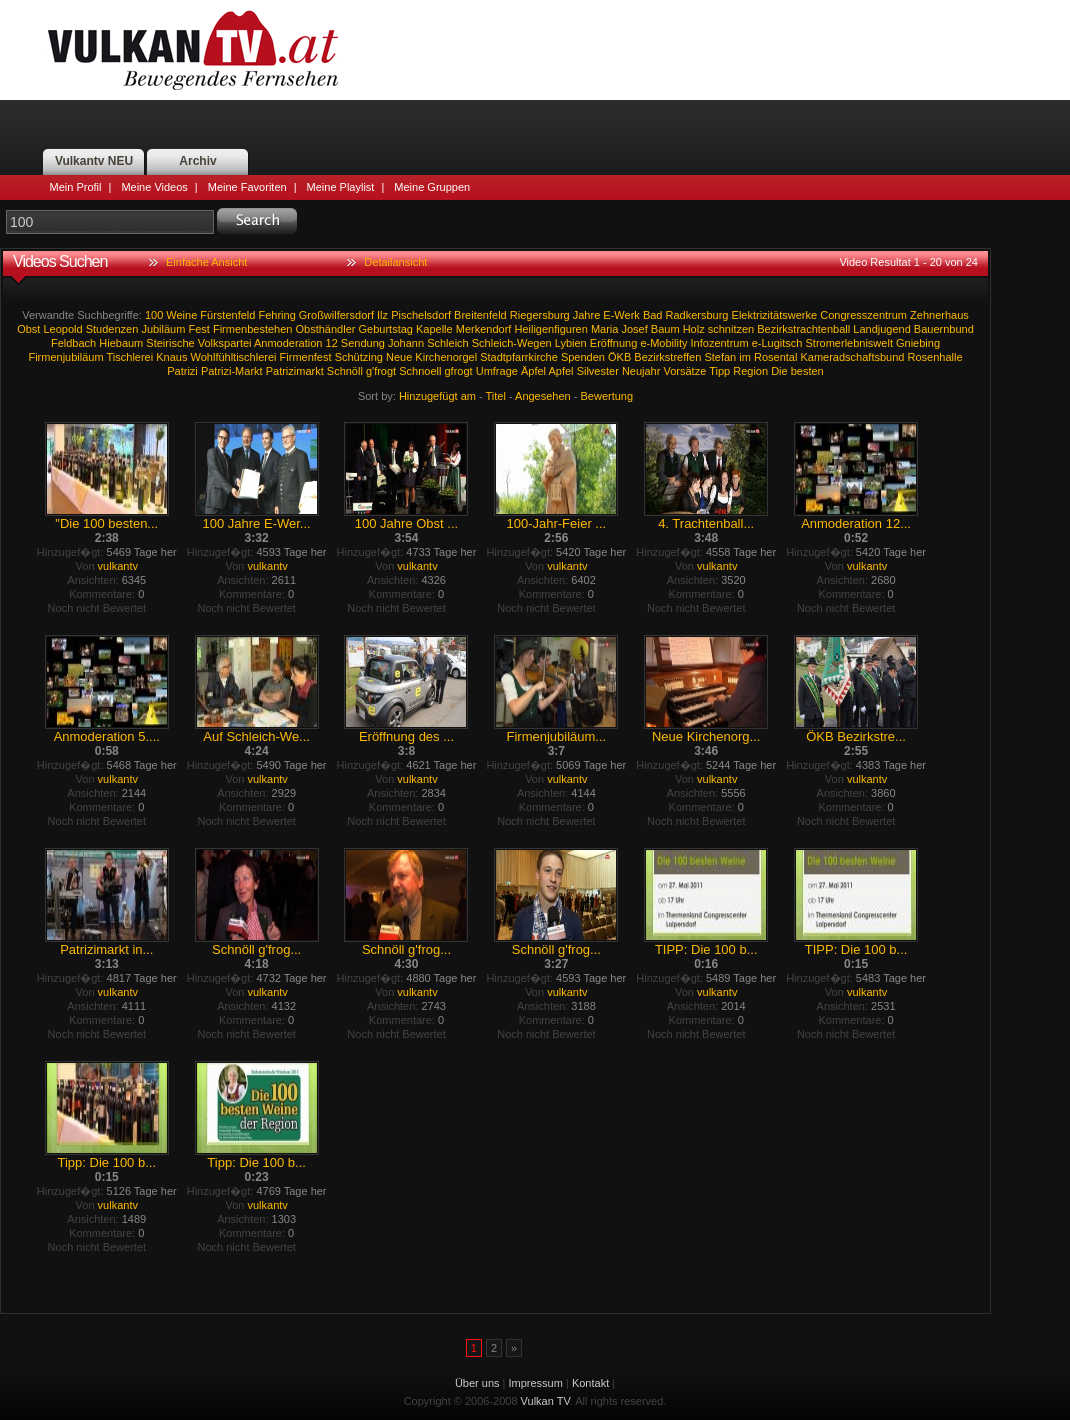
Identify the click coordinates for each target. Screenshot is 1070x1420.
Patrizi (182, 371)
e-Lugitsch (777, 343)
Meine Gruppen (432, 187)
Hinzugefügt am (437, 396)
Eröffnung (614, 343)
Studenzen (112, 329)
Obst (28, 329)
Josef (634, 329)
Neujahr (641, 371)
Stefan (720, 357)
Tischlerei (130, 357)
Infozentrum (720, 343)
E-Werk (621, 315)
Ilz (382, 315)
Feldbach (73, 343)
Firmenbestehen (253, 329)
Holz (694, 329)
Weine (181, 315)
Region (750, 371)
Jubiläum (163, 329)
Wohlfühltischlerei (234, 357)
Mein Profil (76, 187)
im (745, 357)
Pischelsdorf (421, 315)
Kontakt (590, 1383)
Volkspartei (225, 343)
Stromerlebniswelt (849, 343)
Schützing (359, 357)
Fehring (276, 315)
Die (779, 371)
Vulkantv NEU (94, 161)
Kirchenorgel (446, 357)
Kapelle (434, 329)
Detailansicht (395, 262)
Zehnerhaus (939, 315)
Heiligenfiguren (550, 329)
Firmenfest (306, 357)
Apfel (560, 371)
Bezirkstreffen (667, 357)
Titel (496, 396)
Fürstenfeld (227, 315)
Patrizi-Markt (232, 371)
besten (807, 371)
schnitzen (731, 329)
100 (154, 315)
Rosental (775, 357)
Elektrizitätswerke (775, 315)
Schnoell (420, 371)
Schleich (448, 343)
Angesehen (543, 396)
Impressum (536, 1383)
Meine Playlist (341, 187)
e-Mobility (663, 343)
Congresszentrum (863, 315)
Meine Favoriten (247, 187)
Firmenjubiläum (65, 357)
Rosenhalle (934, 357)
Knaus (171, 357)
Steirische (170, 343)
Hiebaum (121, 343)
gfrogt (459, 371)
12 (332, 343)
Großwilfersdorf (336, 315)
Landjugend (882, 329)
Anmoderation (288, 343)
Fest (198, 329)
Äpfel (533, 371)
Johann (406, 343)
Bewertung (607, 396)
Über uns (477, 1383)
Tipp (719, 371)
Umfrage (497, 371)
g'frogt (381, 371)
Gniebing (918, 343)
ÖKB (619, 357)
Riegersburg (540, 315)
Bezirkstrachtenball (803, 329)
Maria (605, 329)
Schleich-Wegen (512, 343)
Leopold (62, 329)
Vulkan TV (193, 50)
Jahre (587, 315)
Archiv (197, 161)
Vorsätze (684, 371)
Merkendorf (484, 329)
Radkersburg (697, 315)
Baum (665, 329)
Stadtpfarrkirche (519, 357)
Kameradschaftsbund (852, 357)
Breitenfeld (480, 315)
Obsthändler (326, 329)
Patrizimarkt (295, 371)
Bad (653, 315)
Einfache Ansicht (206, 262)
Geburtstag (386, 329)
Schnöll (345, 371)
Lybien (571, 343)
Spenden (583, 357)
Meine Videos (154, 187)
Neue (399, 357)
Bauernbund (944, 329)
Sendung (363, 343)
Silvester (598, 371)
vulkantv (118, 566)
